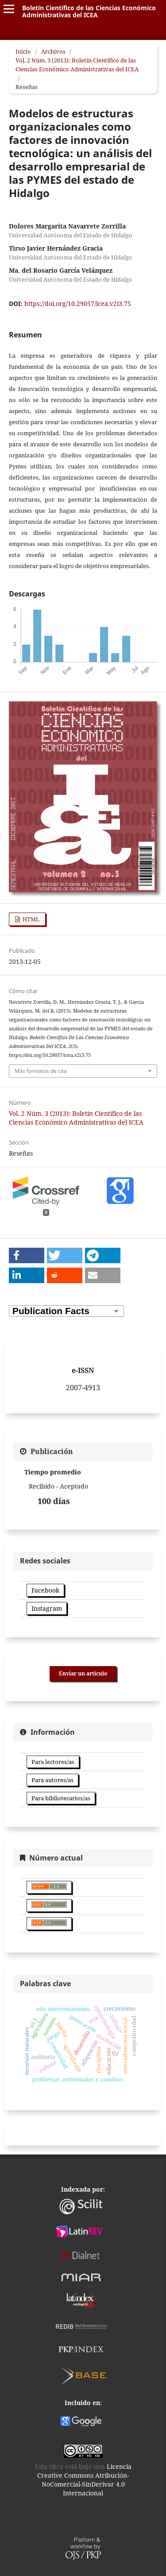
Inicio (23, 51)
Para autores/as (52, 1780)
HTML (30, 919)
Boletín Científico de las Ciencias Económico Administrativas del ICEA (89, 11)
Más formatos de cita (41, 1071)
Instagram (46, 1608)
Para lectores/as (52, 1762)
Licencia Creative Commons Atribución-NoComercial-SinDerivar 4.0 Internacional (84, 2479)
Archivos (53, 51)
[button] (26, 1255)
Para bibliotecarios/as (60, 1798)
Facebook (45, 1590)
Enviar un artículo (83, 1673)
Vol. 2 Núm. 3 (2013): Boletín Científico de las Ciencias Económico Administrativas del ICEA (77, 64)
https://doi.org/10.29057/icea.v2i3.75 (77, 303)
